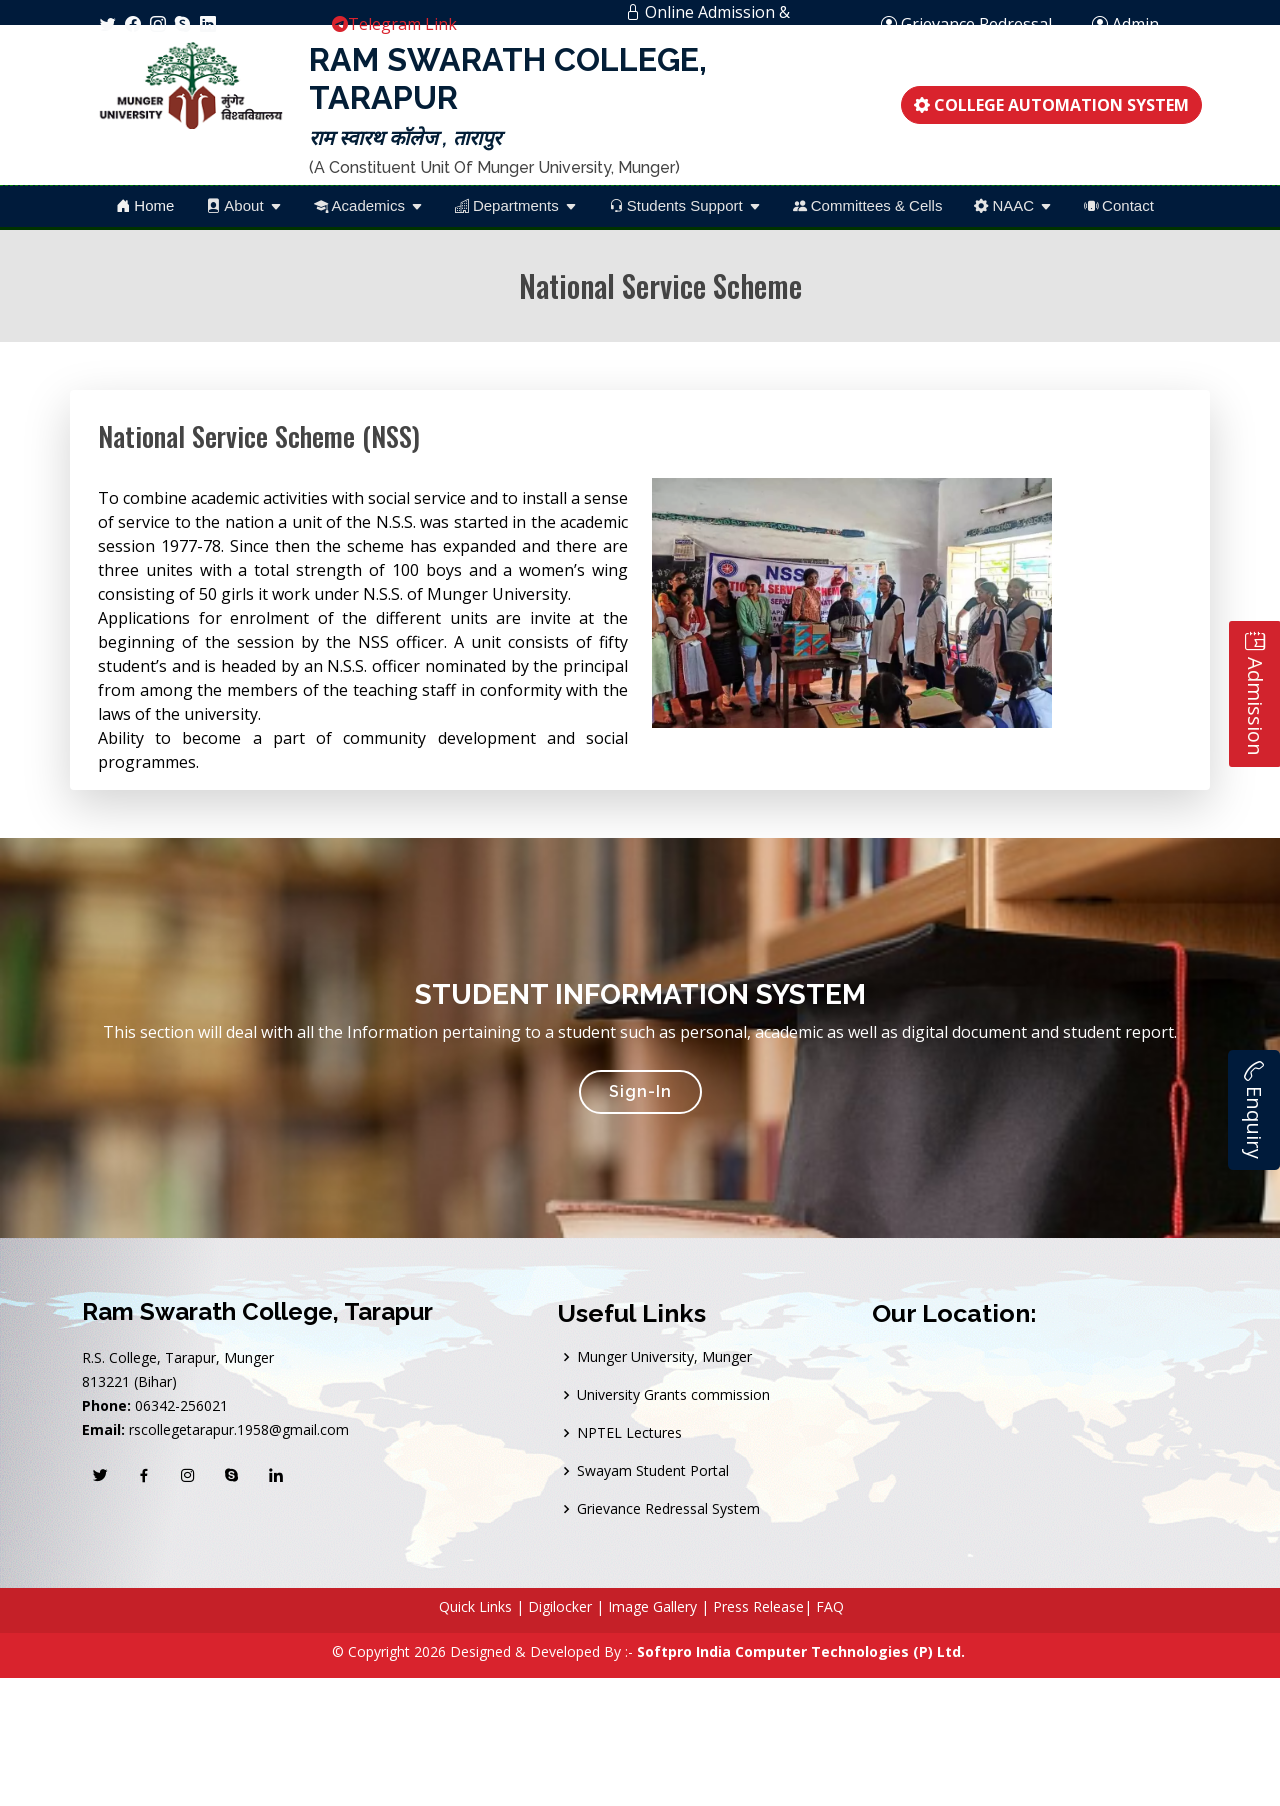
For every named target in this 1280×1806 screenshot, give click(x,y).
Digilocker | (566, 1606)
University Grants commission (673, 1395)
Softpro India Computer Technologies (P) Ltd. (801, 1651)
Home (145, 205)
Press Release (758, 1606)
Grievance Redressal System (668, 1509)
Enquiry (1254, 1110)
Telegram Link (394, 24)
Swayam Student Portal (653, 1471)
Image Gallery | (660, 1606)
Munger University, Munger (664, 1357)
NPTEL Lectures (629, 1433)
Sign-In (640, 1091)
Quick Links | (481, 1606)
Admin (1135, 24)
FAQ (830, 1606)
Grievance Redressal (966, 24)
